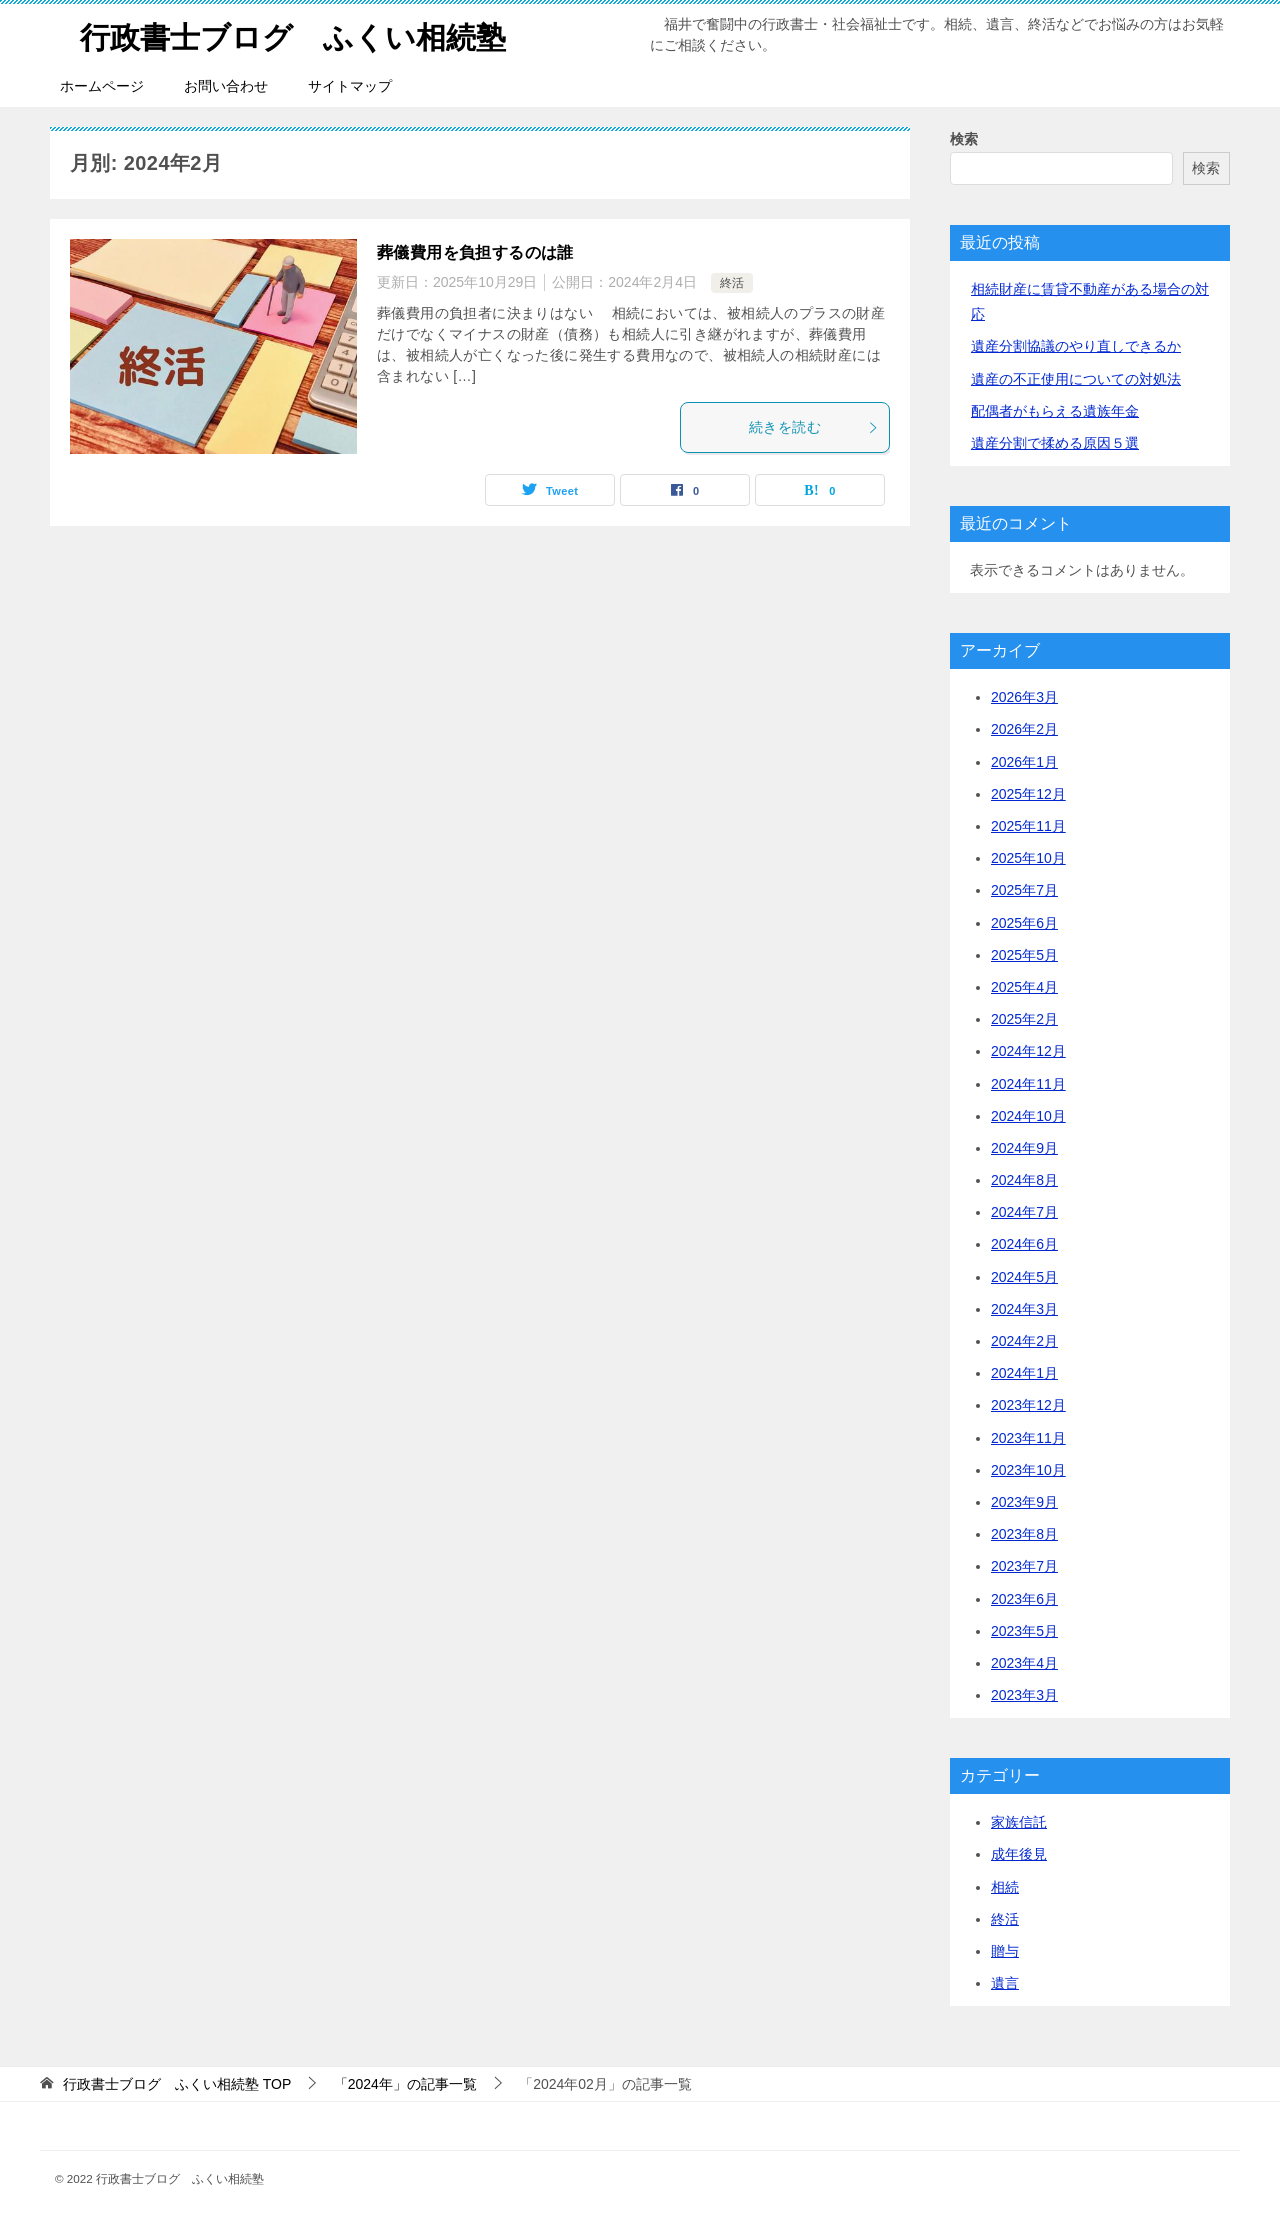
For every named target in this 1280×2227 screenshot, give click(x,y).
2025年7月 (1024, 890)
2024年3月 (1024, 1309)
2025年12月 (1028, 794)
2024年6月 (1024, 1244)
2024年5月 (1024, 1277)
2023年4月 (1024, 1663)
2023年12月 (1028, 1405)
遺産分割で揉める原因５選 (1055, 443)
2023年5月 (1024, 1631)
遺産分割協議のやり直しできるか (1076, 346)
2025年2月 (1024, 1019)
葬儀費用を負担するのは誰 (475, 252)
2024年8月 (1024, 1180)
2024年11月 (1028, 1084)
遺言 (1005, 1983)
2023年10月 (1028, 1470)
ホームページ (102, 86)
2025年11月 (1028, 826)
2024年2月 (1024, 1341)
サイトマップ (350, 86)
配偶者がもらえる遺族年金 (1055, 411)
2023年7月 (1024, 1566)
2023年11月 (1028, 1438)
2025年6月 (1024, 923)
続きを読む (814, 427)
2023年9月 (1024, 1502)
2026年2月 (1024, 729)
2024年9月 (1024, 1148)
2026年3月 (1024, 697)
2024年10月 (1028, 1116)
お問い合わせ (226, 86)
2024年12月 (1028, 1051)
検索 (964, 139)
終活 (732, 283)
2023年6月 (1024, 1599)
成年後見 (1019, 1854)
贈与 (1005, 1951)
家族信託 (1019, 1822)
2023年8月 (1024, 1534)
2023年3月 (1024, 1695)
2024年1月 (1024, 1373)
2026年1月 (1024, 762)
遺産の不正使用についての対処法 (1076, 379)
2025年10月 (1028, 858)
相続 (1005, 1887)
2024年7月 (1024, 1212)
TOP (177, 2084)
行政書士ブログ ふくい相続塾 (293, 34)
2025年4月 (1024, 987)
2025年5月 (1024, 955)
